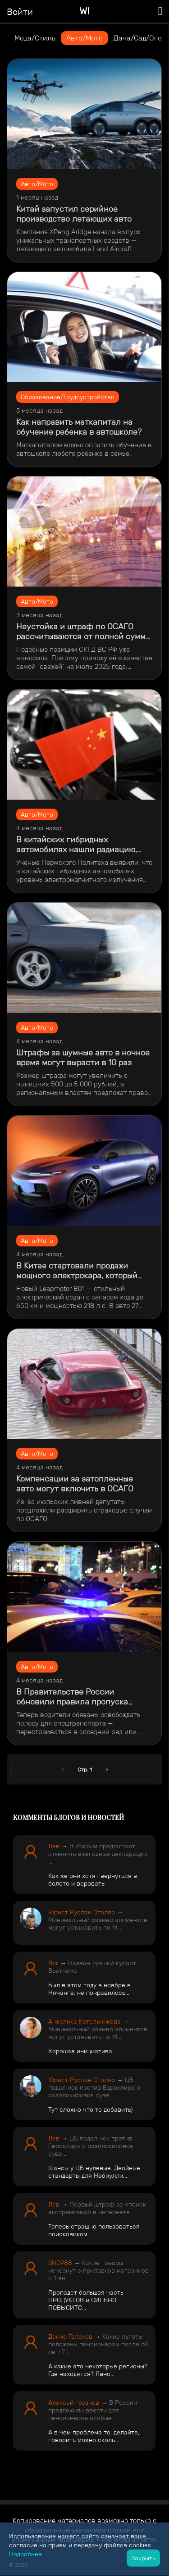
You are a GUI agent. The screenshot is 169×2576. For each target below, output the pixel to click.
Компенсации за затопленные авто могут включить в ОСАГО (74, 1484)
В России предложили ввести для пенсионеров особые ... (92, 2410)
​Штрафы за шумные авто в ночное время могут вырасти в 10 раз (83, 1058)
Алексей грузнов (73, 2402)
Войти (20, 11)
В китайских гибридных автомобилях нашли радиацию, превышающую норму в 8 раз (76, 844)
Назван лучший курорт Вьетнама (92, 1967)
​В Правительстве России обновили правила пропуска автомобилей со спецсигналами (79, 1697)
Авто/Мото (84, 38)
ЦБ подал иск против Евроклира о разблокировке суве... (94, 2087)
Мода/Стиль (34, 38)
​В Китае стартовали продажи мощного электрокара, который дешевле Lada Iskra (76, 1271)
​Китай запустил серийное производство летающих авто (74, 214)
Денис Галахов (70, 2336)
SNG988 (60, 2263)
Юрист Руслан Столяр (81, 1912)
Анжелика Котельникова (84, 2021)
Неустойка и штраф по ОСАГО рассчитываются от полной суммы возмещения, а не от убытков (83, 631)
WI (84, 11)
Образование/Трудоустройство (67, 397)
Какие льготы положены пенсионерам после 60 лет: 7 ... (98, 2344)
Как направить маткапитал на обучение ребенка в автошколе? (79, 427)
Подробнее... (27, 2554)
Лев (53, 1846)
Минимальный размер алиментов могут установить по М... (97, 1923)
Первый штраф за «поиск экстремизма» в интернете (97, 2208)
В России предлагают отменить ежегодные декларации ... (97, 1853)
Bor (53, 1963)
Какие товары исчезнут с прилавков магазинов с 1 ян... (98, 2270)
